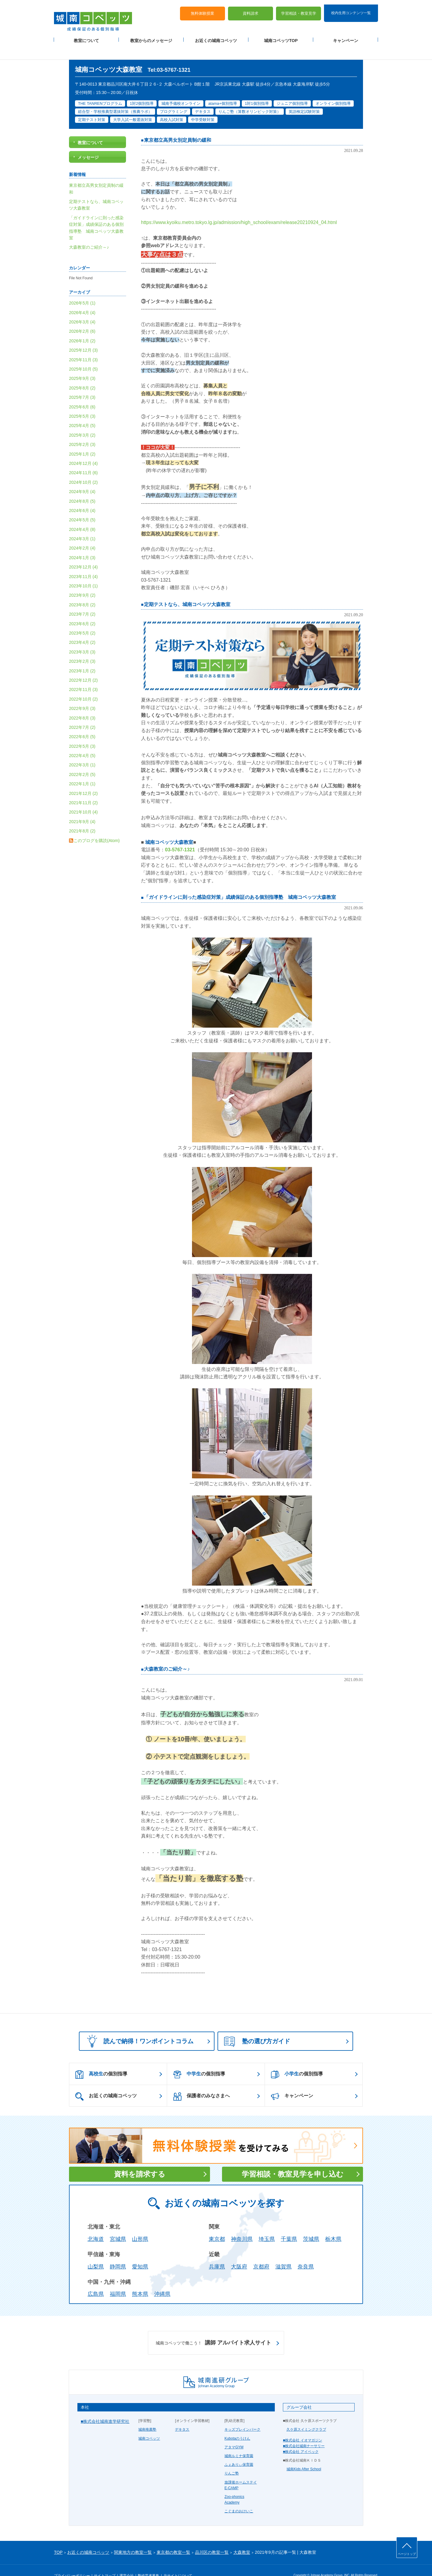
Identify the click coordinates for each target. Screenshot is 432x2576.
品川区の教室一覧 (212, 2538)
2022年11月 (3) (83, 675)
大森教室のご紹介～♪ (167, 1654)
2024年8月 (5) (82, 486)
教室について (86, 36)
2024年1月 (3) (82, 543)
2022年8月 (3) (82, 703)
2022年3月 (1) (82, 750)
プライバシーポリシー (72, 2561)
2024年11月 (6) (83, 458)
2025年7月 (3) (82, 383)
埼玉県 (267, 2225)
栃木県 (333, 2225)
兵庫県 (217, 2253)
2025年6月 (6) (82, 392)
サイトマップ (105, 2561)
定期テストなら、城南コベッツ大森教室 (187, 590)
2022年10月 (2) (83, 685)
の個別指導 (101, 2060)
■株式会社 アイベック (301, 2437)
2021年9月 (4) (82, 807)
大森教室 (241, 2538)
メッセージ (88, 143)
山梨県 (96, 2253)
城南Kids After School (303, 2455)
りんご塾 (231, 2459)
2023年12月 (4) (83, 552)
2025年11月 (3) (83, 345)
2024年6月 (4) (82, 496)
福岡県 (118, 2280)
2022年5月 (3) (82, 732)
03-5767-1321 (180, 835)
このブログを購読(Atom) (97, 826)
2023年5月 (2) (82, 619)
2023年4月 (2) (82, 628)
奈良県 (306, 2253)
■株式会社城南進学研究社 (105, 2407)
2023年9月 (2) (82, 581)
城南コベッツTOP (281, 36)
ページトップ (407, 2554)
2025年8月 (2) (82, 373)
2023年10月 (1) (83, 571)
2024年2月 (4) (82, 534)
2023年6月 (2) (82, 609)
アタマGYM (233, 2433)
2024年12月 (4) (83, 449)
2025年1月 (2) (82, 439)
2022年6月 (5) (82, 722)
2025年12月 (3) (83, 336)
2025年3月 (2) (82, 421)
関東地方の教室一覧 (133, 2538)
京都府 (261, 2253)
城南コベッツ (149, 2424)
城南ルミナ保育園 (238, 2442)
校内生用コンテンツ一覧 (351, 8)
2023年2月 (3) (82, 647)
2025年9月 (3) (82, 364)
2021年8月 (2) (82, 816)
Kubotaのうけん (237, 2424)
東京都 (217, 2225)
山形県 (140, 2225)
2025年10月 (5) (83, 355)
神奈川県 (242, 2225)
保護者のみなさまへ (201, 2082)
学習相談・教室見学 (298, 9)
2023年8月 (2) (82, 590)
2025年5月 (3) (82, 402)
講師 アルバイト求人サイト (213, 2329)
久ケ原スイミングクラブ (306, 2415)
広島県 (96, 2280)
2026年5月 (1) (82, 288)
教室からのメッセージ (151, 36)
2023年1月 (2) (82, 656)
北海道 (96, 2225)
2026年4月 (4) (82, 298)
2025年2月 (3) (82, 430)
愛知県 (140, 2253)
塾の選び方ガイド (257, 2027)
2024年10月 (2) (83, 468)
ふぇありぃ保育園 (238, 2450)
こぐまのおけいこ (238, 2497)
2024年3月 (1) (82, 524)
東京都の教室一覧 (173, 2538)
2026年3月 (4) (82, 307)
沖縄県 (162, 2280)
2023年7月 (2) (82, 600)
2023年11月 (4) (83, 562)
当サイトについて (178, 2561)
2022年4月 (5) (82, 741)
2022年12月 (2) (83, 666)
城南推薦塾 (147, 2415)
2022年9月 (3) (82, 694)
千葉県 (289, 2225)
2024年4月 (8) (82, 515)
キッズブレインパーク (242, 2415)
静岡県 (118, 2253)
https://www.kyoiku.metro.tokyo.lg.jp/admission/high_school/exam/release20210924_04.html (239, 208)
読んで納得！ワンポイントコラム (138, 2026)
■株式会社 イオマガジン (302, 2426)
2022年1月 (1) (82, 769)
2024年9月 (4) (82, 477)
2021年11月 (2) (83, 788)
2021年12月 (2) (83, 779)
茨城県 (311, 2225)
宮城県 (118, 2225)
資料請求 (250, 9)
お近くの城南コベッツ (216, 36)
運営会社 (126, 2561)
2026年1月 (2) (82, 326)
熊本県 (140, 2280)
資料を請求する (139, 2160)
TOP (58, 2538)
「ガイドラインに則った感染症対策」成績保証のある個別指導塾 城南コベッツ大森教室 (240, 883)
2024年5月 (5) (82, 505)
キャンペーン (345, 36)
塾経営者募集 (148, 2561)
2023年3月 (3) (82, 637)
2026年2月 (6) (82, 317)
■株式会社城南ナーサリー (304, 2432)
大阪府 (239, 2253)
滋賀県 (283, 2253)
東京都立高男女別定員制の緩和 (177, 126)
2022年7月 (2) (82, 713)
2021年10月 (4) (83, 798)
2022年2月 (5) (82, 760)
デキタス (182, 2415)
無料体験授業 (202, 9)
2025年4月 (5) (82, 411)
